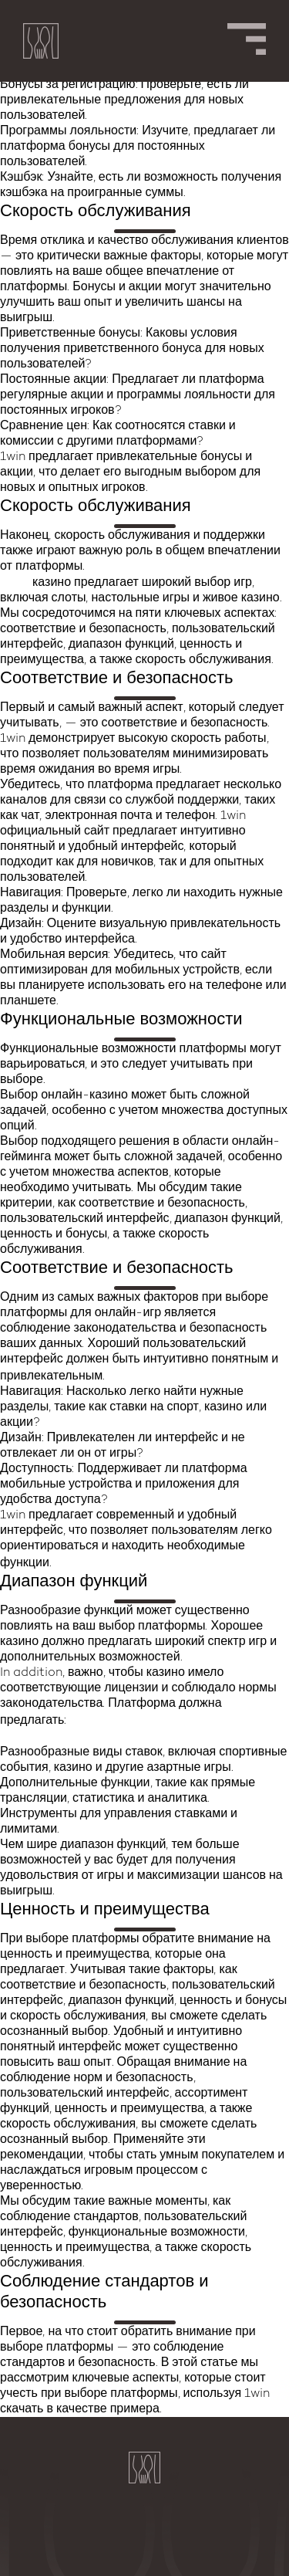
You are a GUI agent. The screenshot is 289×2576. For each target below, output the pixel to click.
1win (14, 582)
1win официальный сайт (147, 1720)
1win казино (93, 1562)
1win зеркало (150, 1376)
